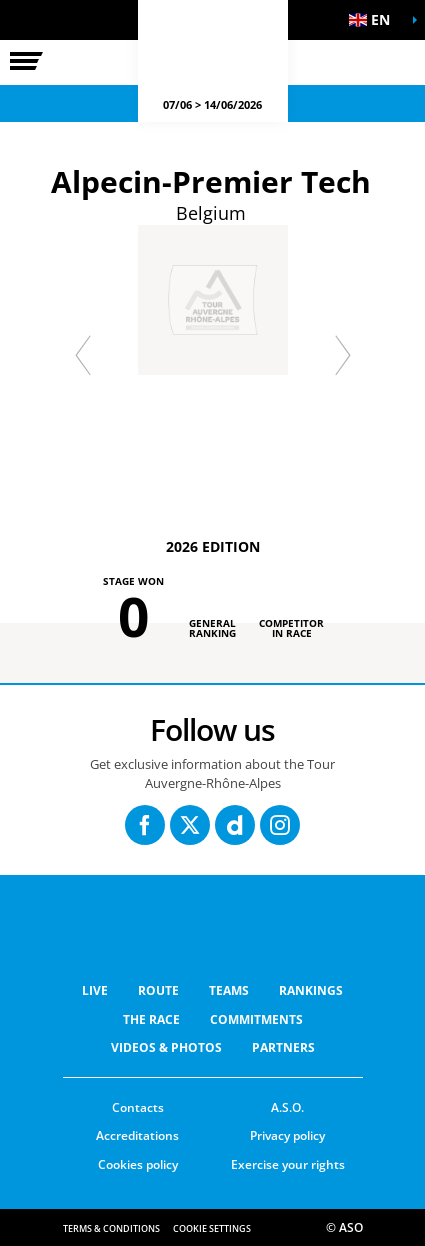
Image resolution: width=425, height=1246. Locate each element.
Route (158, 990)
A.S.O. (287, 1107)
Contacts (138, 1107)
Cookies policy (138, 1164)
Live (95, 990)
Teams (229, 990)
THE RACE (151, 1019)
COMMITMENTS (256, 1019)
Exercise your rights (288, 1164)
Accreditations (137, 1135)
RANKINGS (311, 990)
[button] (375, 20)
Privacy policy (287, 1135)
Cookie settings (212, 1228)
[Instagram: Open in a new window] (280, 825)
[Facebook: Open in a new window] (145, 825)
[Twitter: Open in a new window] (190, 825)
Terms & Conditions (111, 1228)
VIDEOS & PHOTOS (166, 1047)
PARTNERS (283, 1047)
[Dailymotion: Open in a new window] (235, 825)
